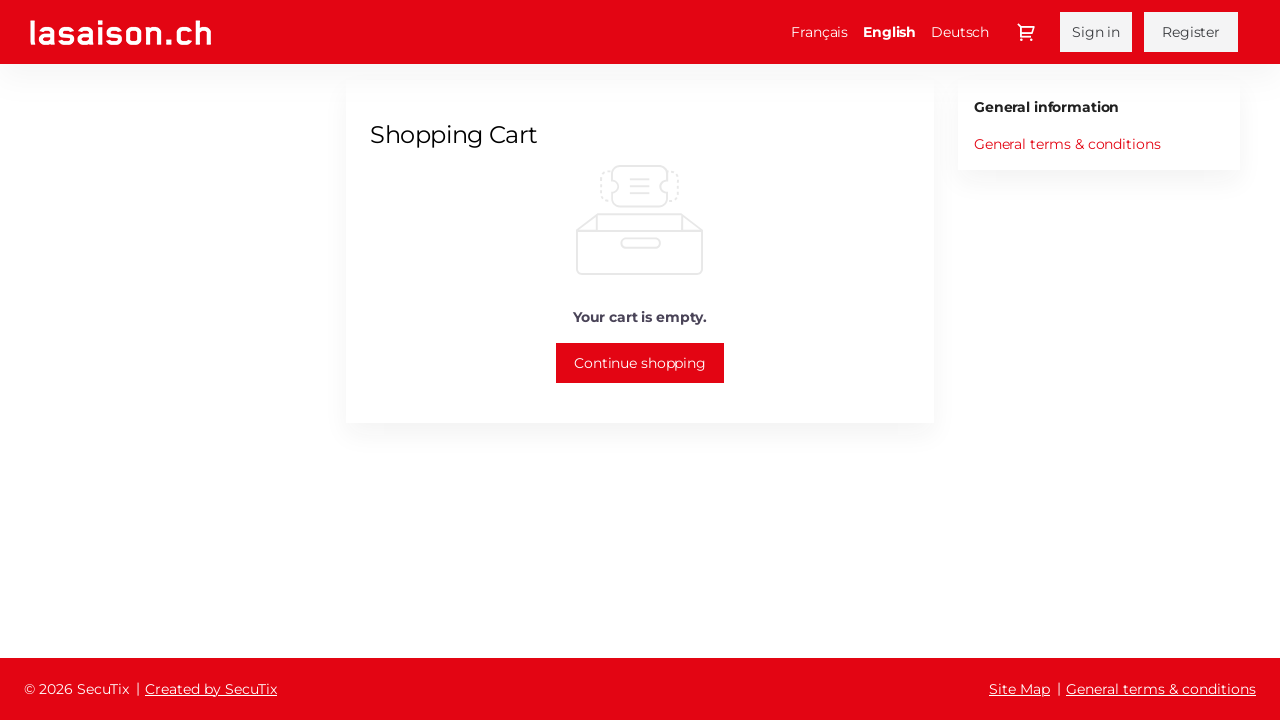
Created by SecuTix (211, 689)
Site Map (1019, 689)
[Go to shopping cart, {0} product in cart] (1026, 32)
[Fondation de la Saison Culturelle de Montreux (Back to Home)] (120, 32)
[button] (640, 363)
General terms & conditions (1067, 144)
